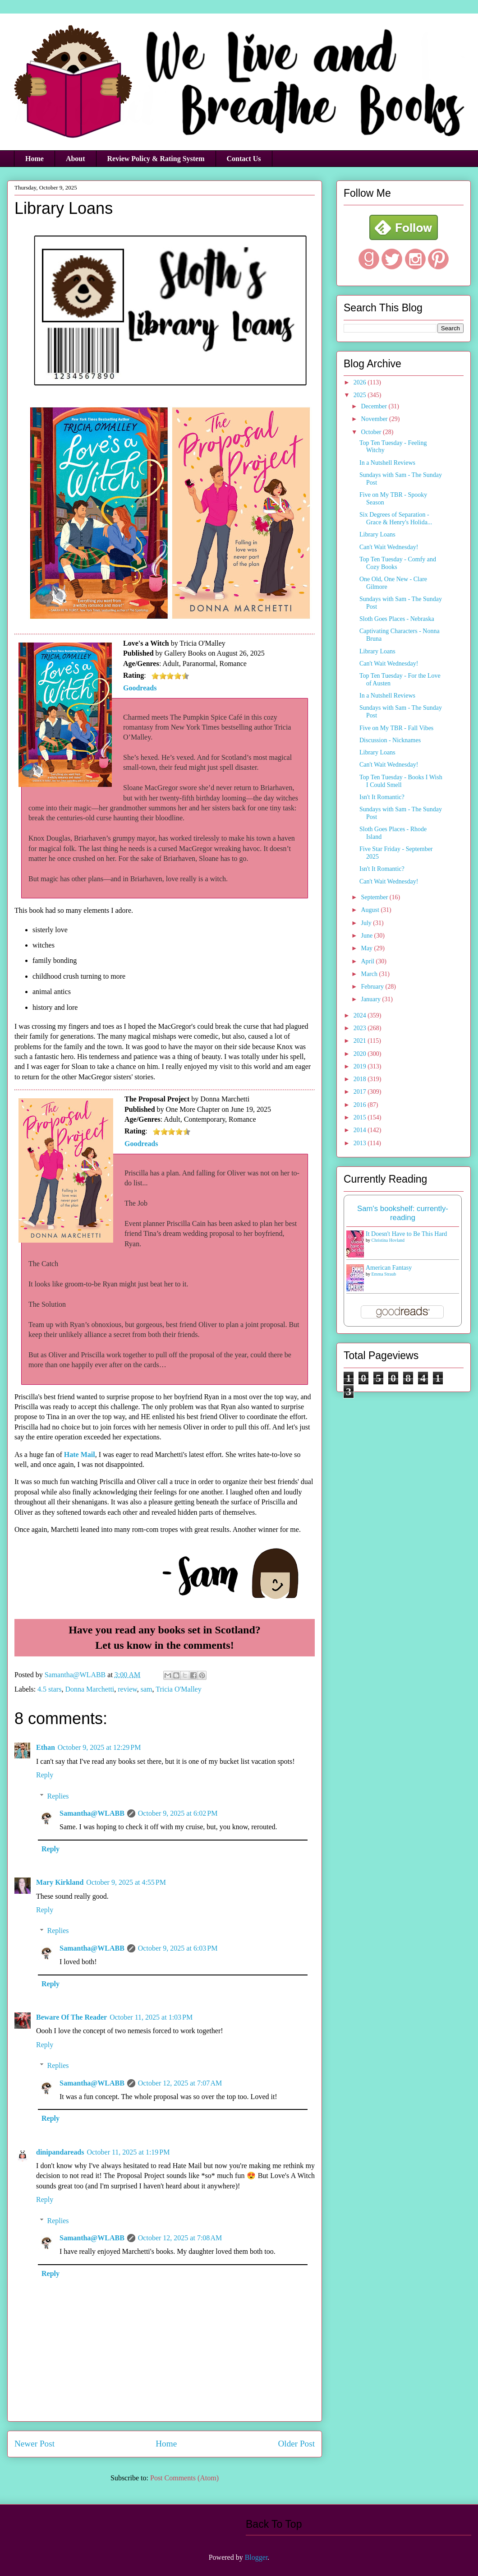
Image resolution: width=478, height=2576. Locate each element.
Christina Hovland (388, 1240)
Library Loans (377, 534)
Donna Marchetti (89, 1689)
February (373, 986)
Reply (44, 1775)
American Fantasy (389, 1267)
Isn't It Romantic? (381, 797)
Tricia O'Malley (178, 1689)
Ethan (45, 1747)
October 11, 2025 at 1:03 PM (151, 2017)
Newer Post (34, 2443)
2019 (361, 1066)
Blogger (256, 2557)
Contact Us (244, 158)
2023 (361, 1028)
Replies (58, 1796)
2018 (361, 1079)
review (127, 1689)
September (375, 897)
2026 (361, 382)
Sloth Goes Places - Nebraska (396, 618)
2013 (361, 1143)
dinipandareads (60, 2152)
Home (34, 158)
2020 (361, 1053)
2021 (361, 1040)
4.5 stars (49, 1689)
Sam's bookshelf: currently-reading (402, 1213)
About (75, 158)
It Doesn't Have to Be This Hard (406, 1233)
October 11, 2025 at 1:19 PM (128, 2152)
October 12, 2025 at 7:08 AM (180, 2238)
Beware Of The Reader (71, 2017)
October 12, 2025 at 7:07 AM (180, 2083)
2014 (361, 1130)
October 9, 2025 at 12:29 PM (99, 1747)
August (371, 909)
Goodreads (139, 688)
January (371, 999)
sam (146, 1689)
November (375, 419)
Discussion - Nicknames (390, 740)
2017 (361, 1091)
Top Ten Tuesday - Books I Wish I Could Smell (400, 781)
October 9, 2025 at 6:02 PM (178, 1813)
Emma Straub (384, 1274)
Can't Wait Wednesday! (388, 547)
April (368, 961)
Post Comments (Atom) (184, 2478)
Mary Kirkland (59, 1882)
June (367, 935)
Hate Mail (79, 1454)
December (374, 406)
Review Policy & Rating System (156, 158)
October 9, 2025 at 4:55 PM (126, 1882)
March (370, 974)
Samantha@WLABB (92, 1813)
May (367, 948)
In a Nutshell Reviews (387, 462)
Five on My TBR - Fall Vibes (396, 728)
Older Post (296, 2443)
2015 (361, 1117)
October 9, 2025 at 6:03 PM (178, 1948)
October (372, 432)
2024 (361, 1015)
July (367, 923)
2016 (361, 1104)
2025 (361, 395)
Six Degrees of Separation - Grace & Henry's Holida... (395, 518)
